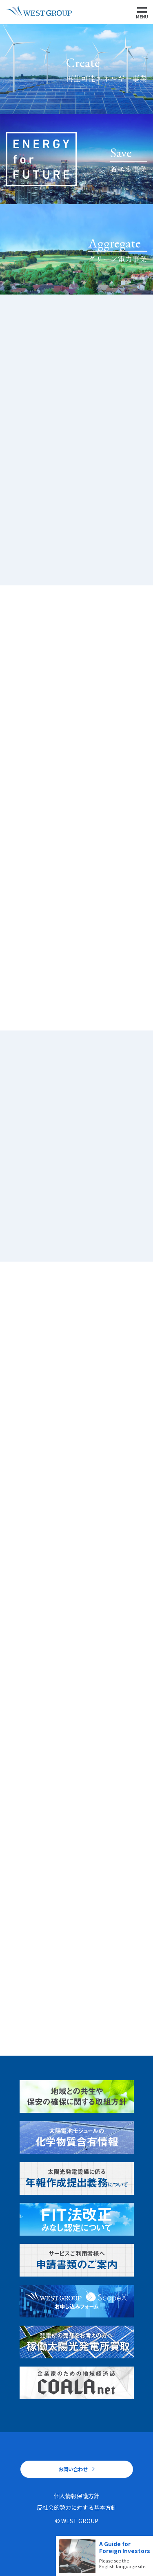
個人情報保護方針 (77, 2496)
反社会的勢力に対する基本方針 (77, 2507)
